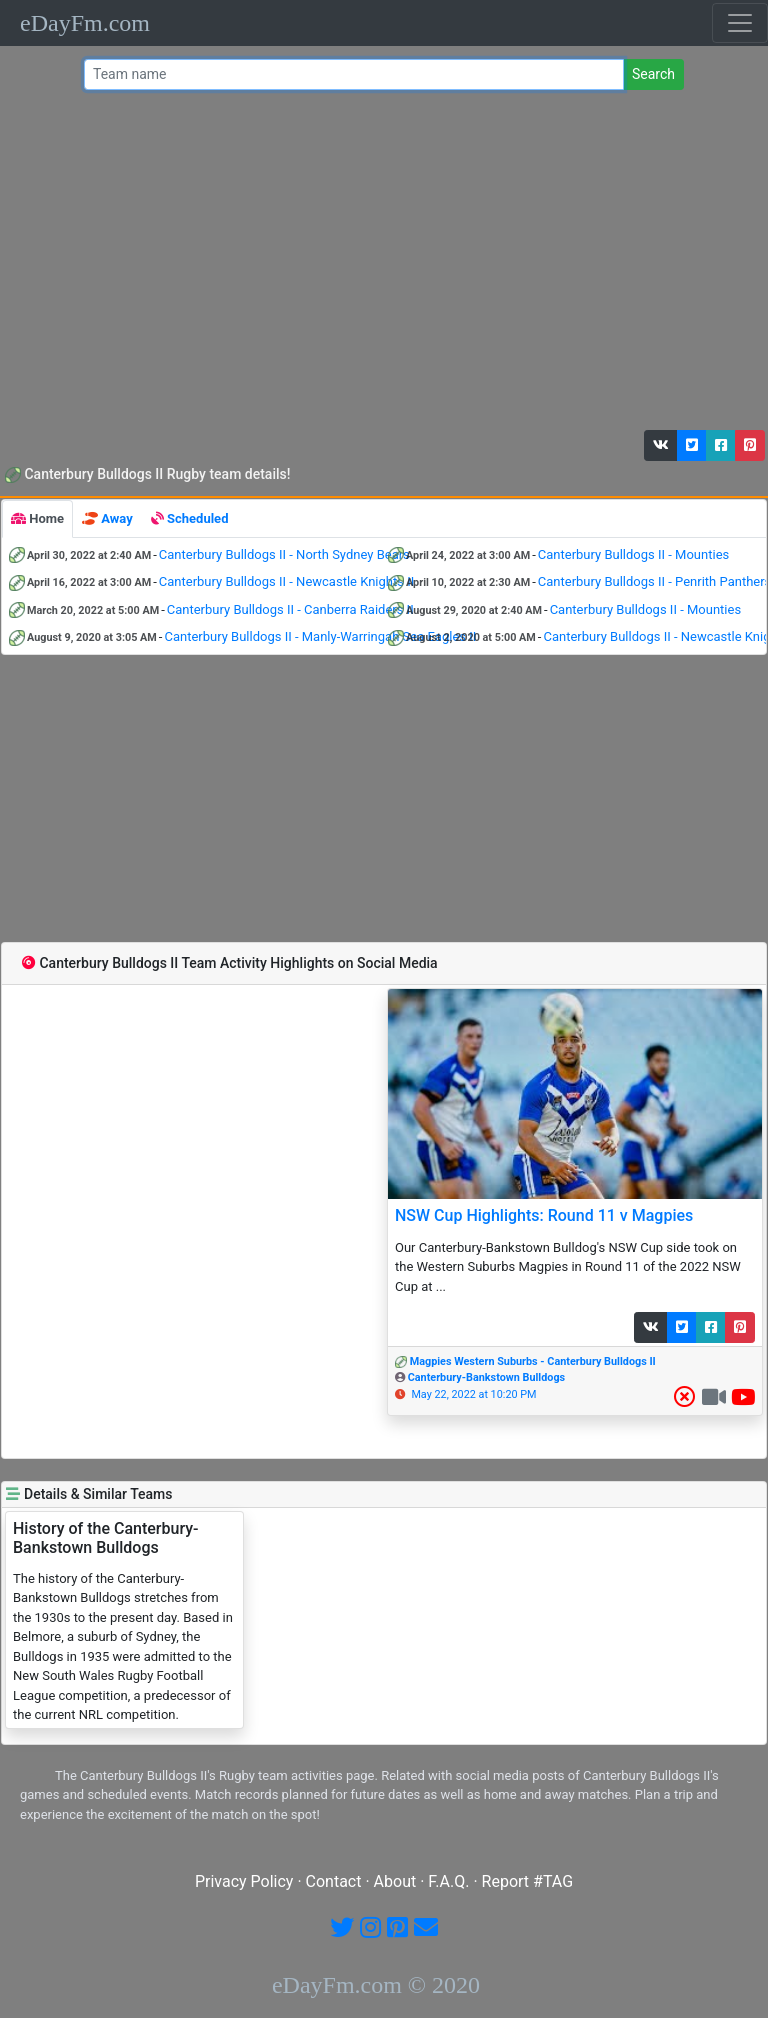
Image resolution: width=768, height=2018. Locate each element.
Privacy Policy (244, 1881)
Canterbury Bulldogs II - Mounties (633, 554)
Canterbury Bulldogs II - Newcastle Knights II (286, 581)
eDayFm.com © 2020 (376, 1985)
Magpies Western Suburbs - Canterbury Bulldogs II (533, 1361)
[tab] (37, 519)
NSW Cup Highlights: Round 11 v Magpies (544, 1215)
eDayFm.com (85, 23)
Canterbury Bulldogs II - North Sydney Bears (284, 554)
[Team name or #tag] (354, 74)
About (395, 1881)
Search (653, 74)
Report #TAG (528, 1881)
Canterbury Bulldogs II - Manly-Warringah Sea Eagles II (320, 636)
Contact (334, 1881)
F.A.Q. (448, 1881)
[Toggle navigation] (740, 23)
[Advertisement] (380, 265)
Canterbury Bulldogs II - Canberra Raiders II (290, 609)
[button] (661, 445)
